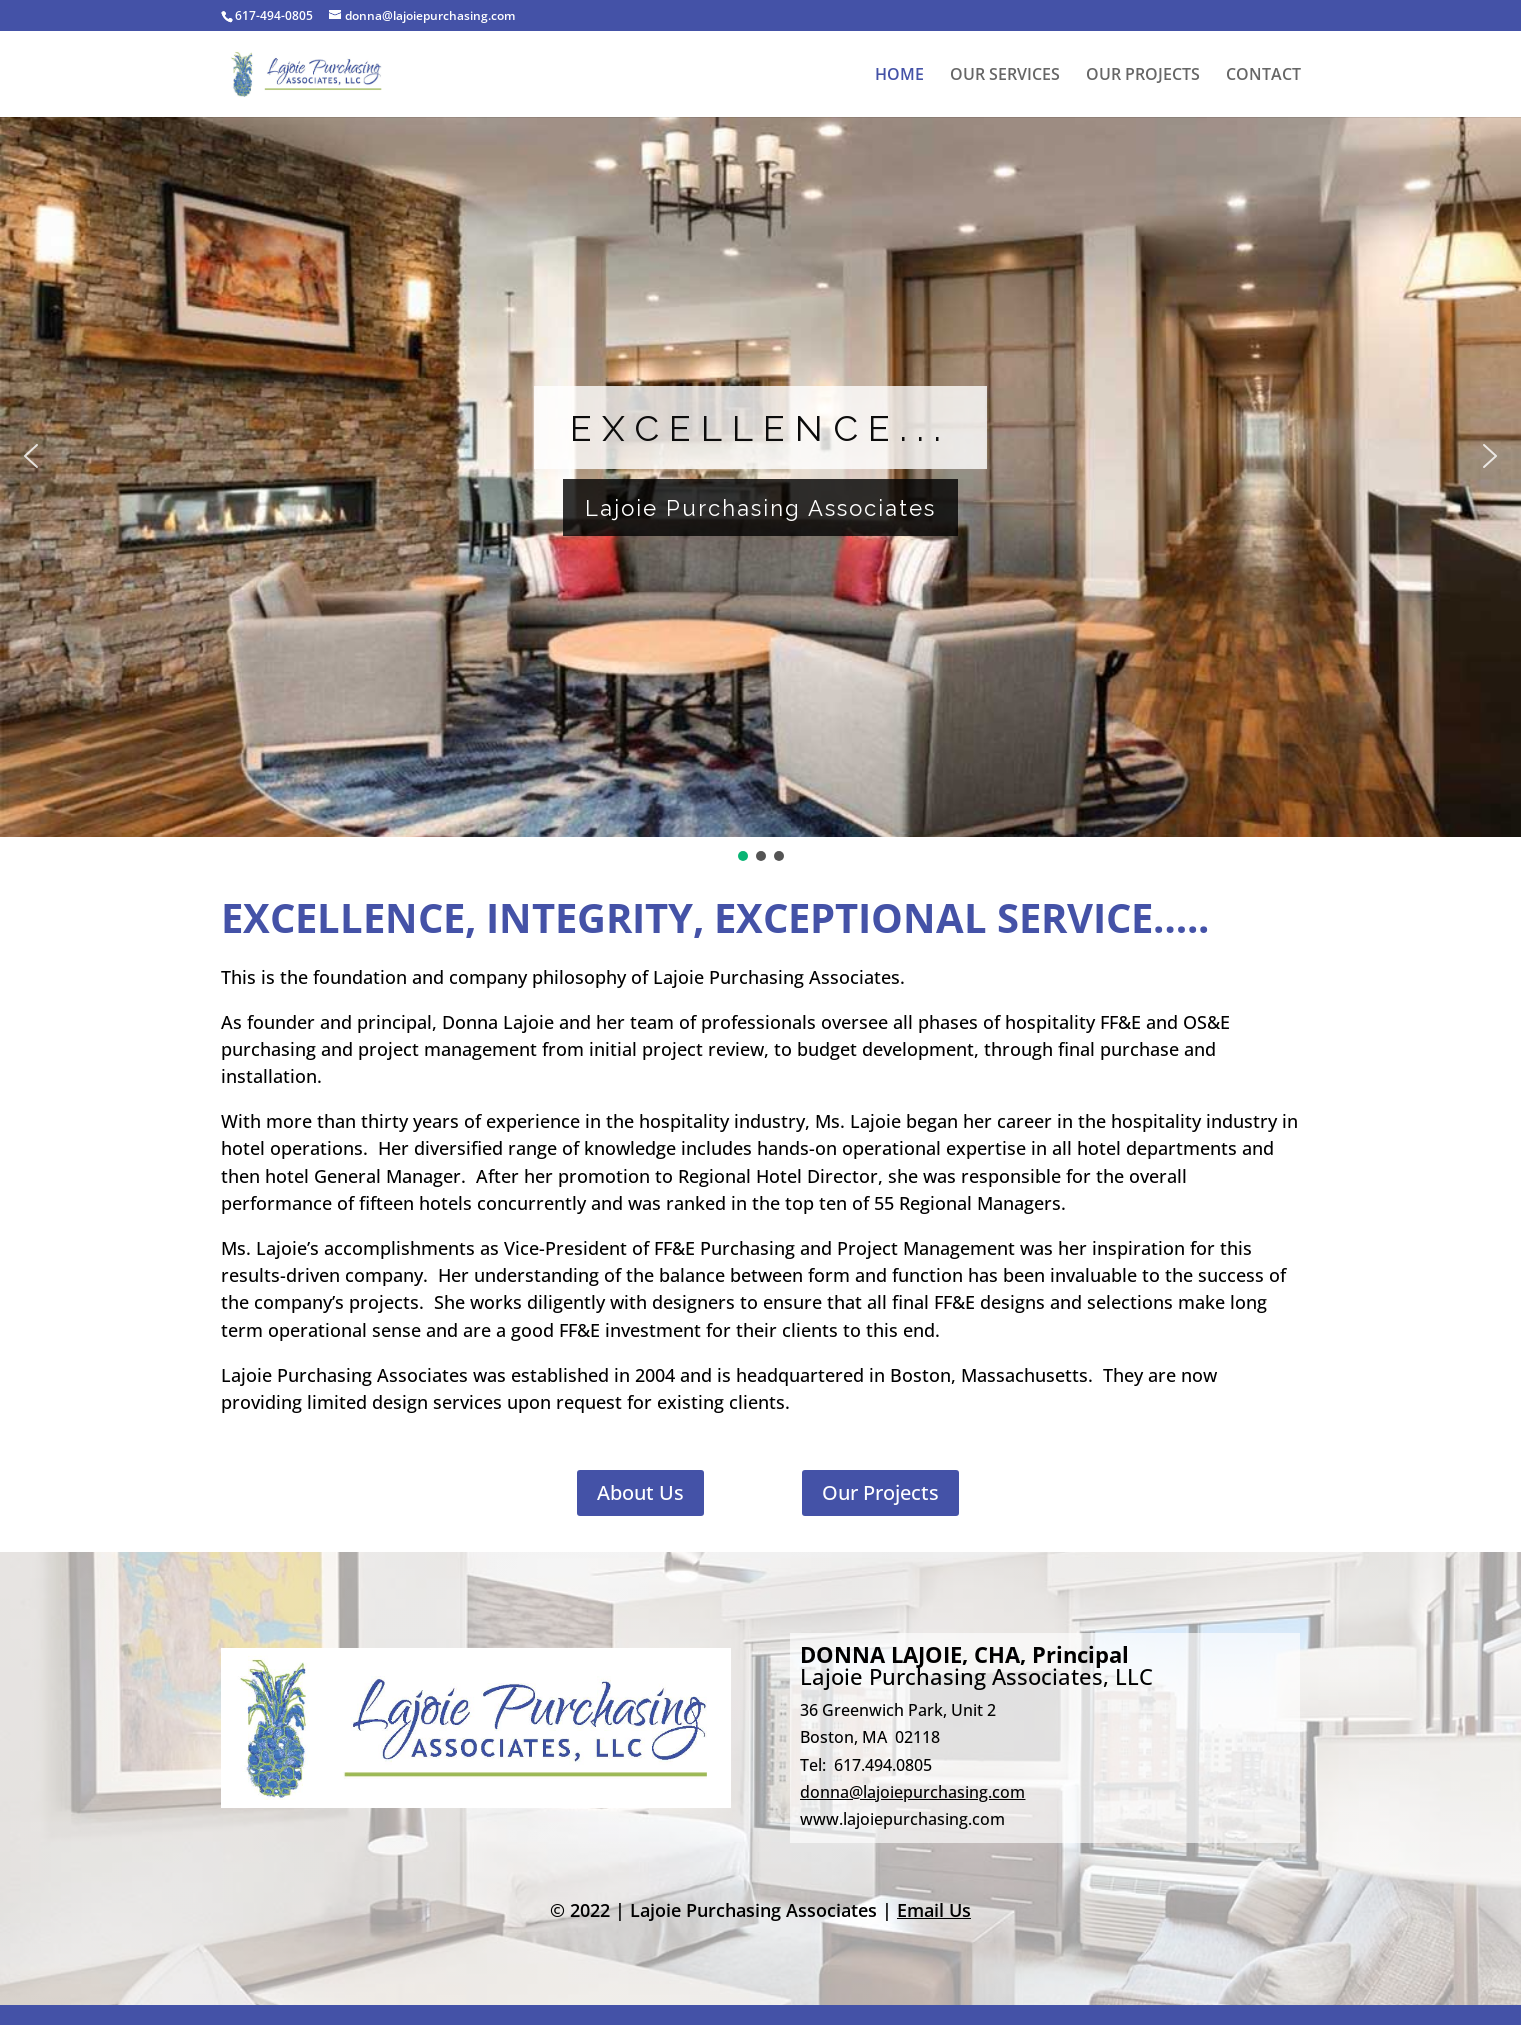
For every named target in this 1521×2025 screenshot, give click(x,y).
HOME (899, 76)
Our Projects (880, 1492)
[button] (31, 456)
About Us (640, 1492)
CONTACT (1263, 76)
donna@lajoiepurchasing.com (912, 1792)
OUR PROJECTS (1143, 76)
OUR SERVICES (1005, 76)
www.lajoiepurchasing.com (902, 1819)
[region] (760, 470)
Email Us (934, 1910)
